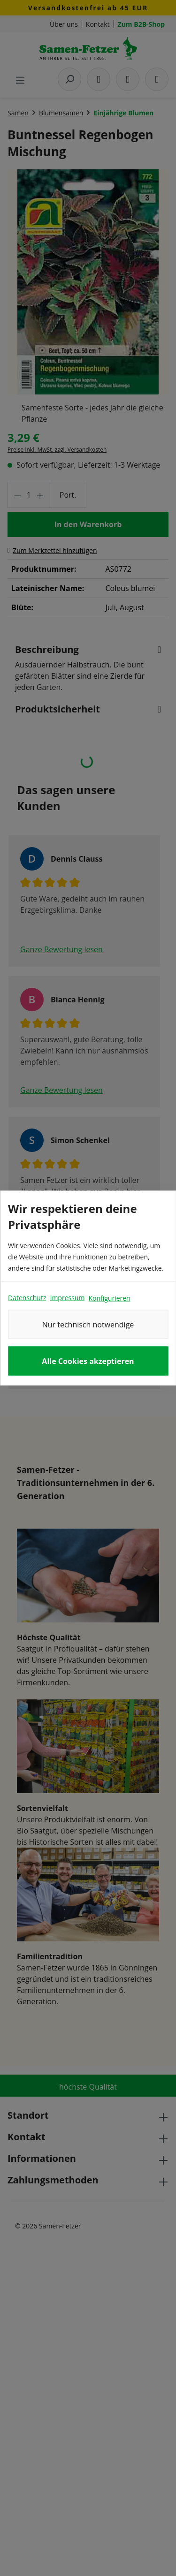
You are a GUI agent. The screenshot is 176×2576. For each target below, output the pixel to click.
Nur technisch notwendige (88, 1324)
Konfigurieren (109, 1298)
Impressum (67, 1297)
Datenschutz (27, 1297)
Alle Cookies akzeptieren (88, 1361)
